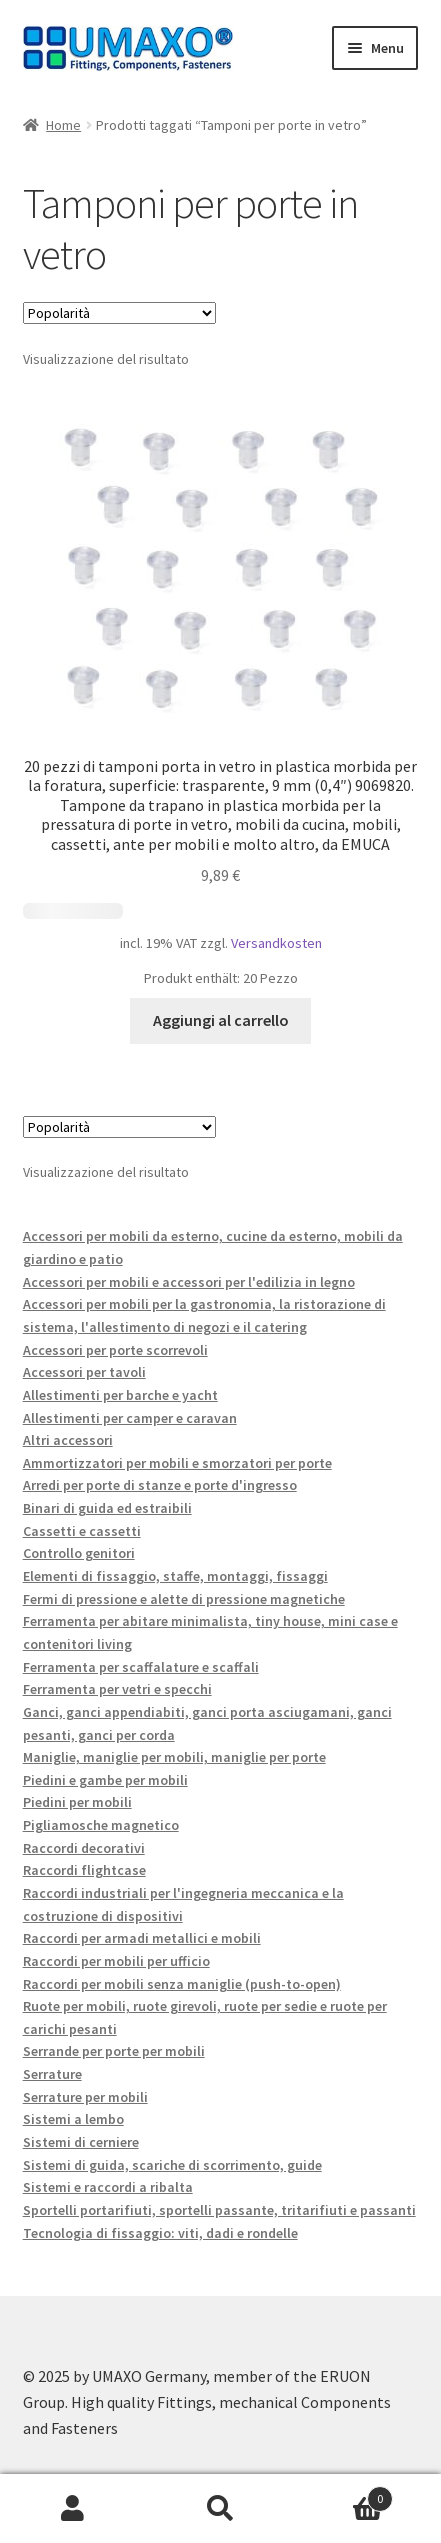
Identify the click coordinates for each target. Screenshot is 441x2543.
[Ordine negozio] (119, 313)
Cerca (220, 2509)
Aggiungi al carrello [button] (221, 1020)
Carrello (343, 2494)
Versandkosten (276, 943)
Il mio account (73, 2509)
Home (63, 125)
